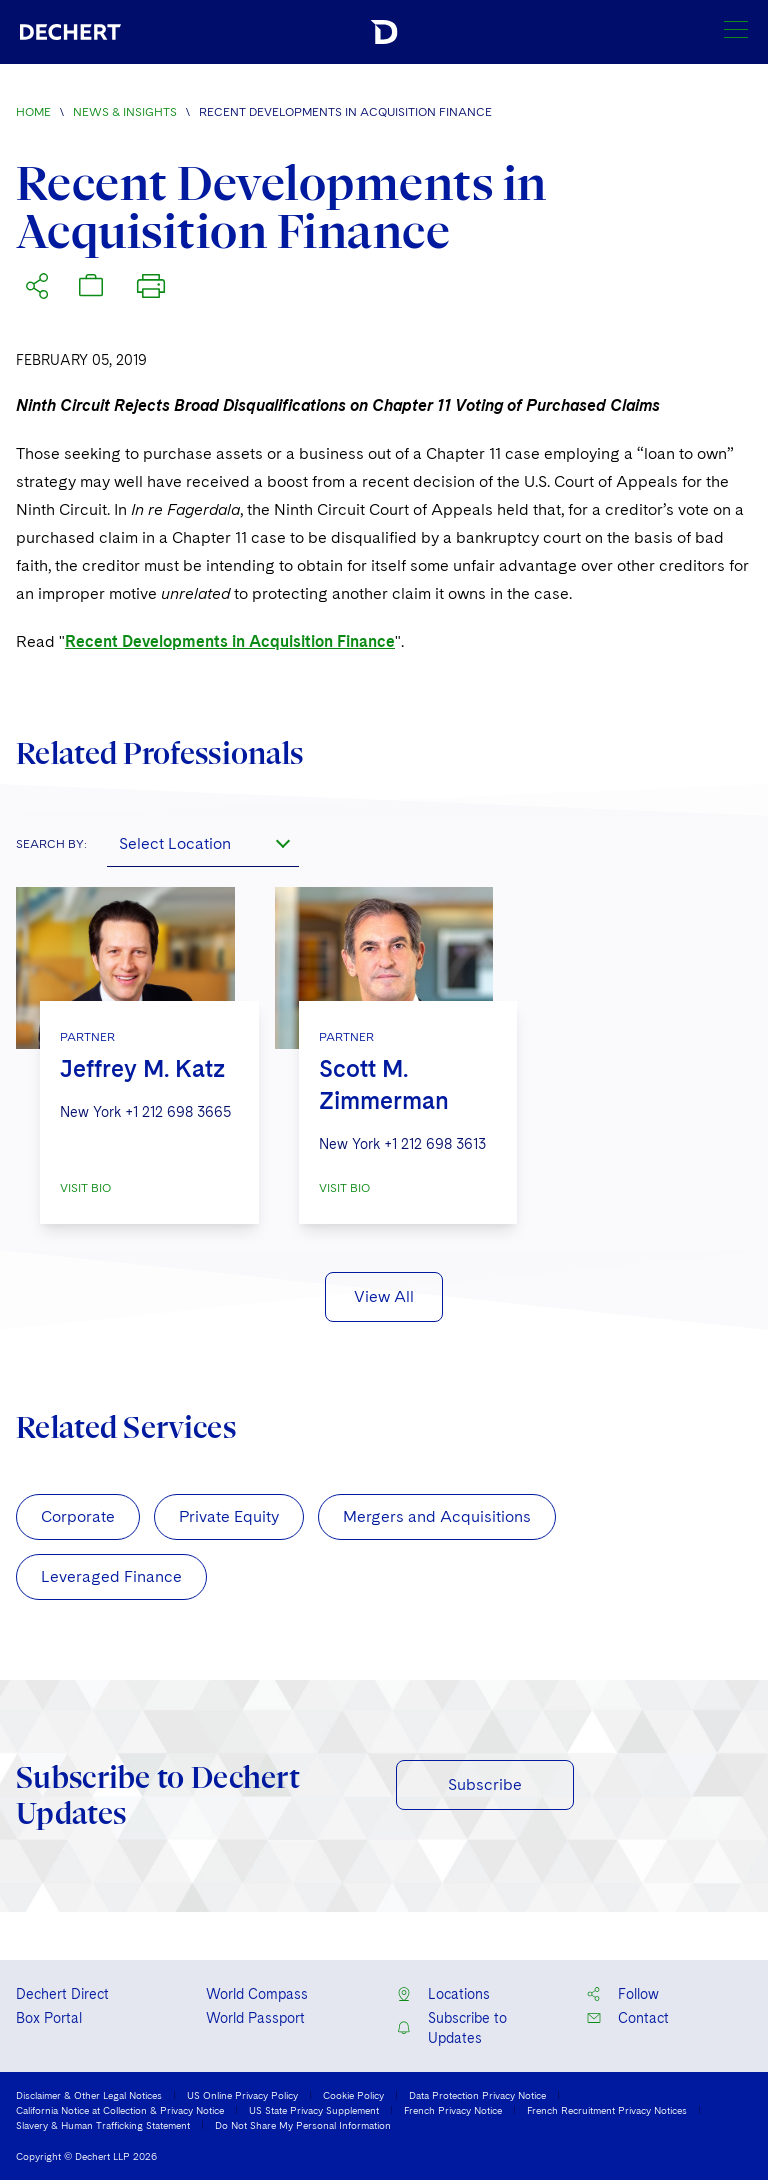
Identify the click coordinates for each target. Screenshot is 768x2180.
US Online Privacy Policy (242, 2095)
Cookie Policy (353, 2095)
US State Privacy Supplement (314, 2110)
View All (384, 1296)
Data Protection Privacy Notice (477, 2095)
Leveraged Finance (111, 1576)
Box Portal (49, 2018)
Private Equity (229, 1516)
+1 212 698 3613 (435, 1144)
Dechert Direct (62, 1994)
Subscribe (485, 1784)
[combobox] (203, 843)
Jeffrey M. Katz (142, 1068)
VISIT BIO (85, 1188)
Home (33, 112)
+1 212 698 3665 (178, 1112)
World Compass (257, 1994)
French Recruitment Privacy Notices (607, 2110)
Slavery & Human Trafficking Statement (103, 2125)
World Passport (255, 2018)
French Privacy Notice (453, 2110)
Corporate (78, 1516)
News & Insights (125, 112)
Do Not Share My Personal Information (303, 2125)
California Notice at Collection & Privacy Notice (120, 2110)
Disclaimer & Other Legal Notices (89, 2095)
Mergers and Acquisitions (437, 1516)
